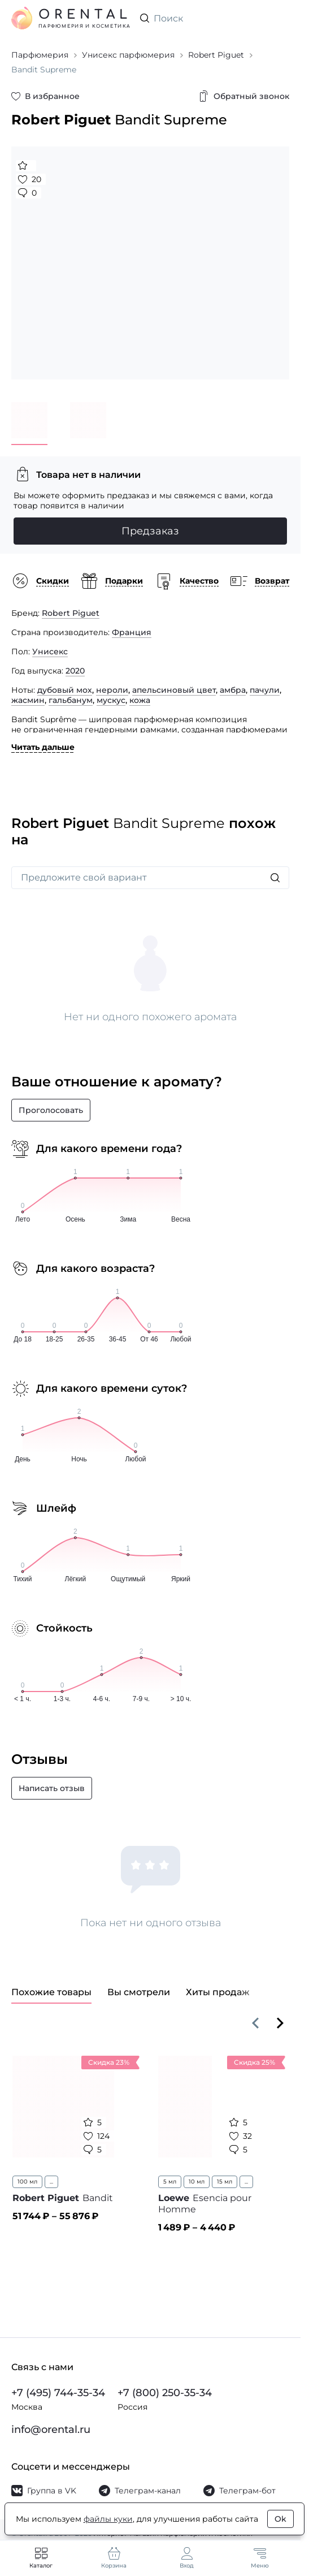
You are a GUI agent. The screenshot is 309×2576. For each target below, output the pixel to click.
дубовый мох (64, 690)
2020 (75, 671)
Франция (131, 632)
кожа (139, 700)
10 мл (196, 2181)
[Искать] (275, 877)
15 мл (224, 2181)
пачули (265, 690)
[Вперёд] (280, 2023)
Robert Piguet (70, 613)
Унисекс (50, 651)
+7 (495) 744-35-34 (58, 2393)
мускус (111, 700)
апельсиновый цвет (174, 690)
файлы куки (108, 2519)
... (51, 2181)
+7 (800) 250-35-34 (164, 2393)
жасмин (28, 700)
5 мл (169, 2181)
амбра (233, 690)
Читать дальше (43, 747)
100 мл (27, 2181)
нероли (112, 690)
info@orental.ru (50, 2429)
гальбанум (71, 700)
